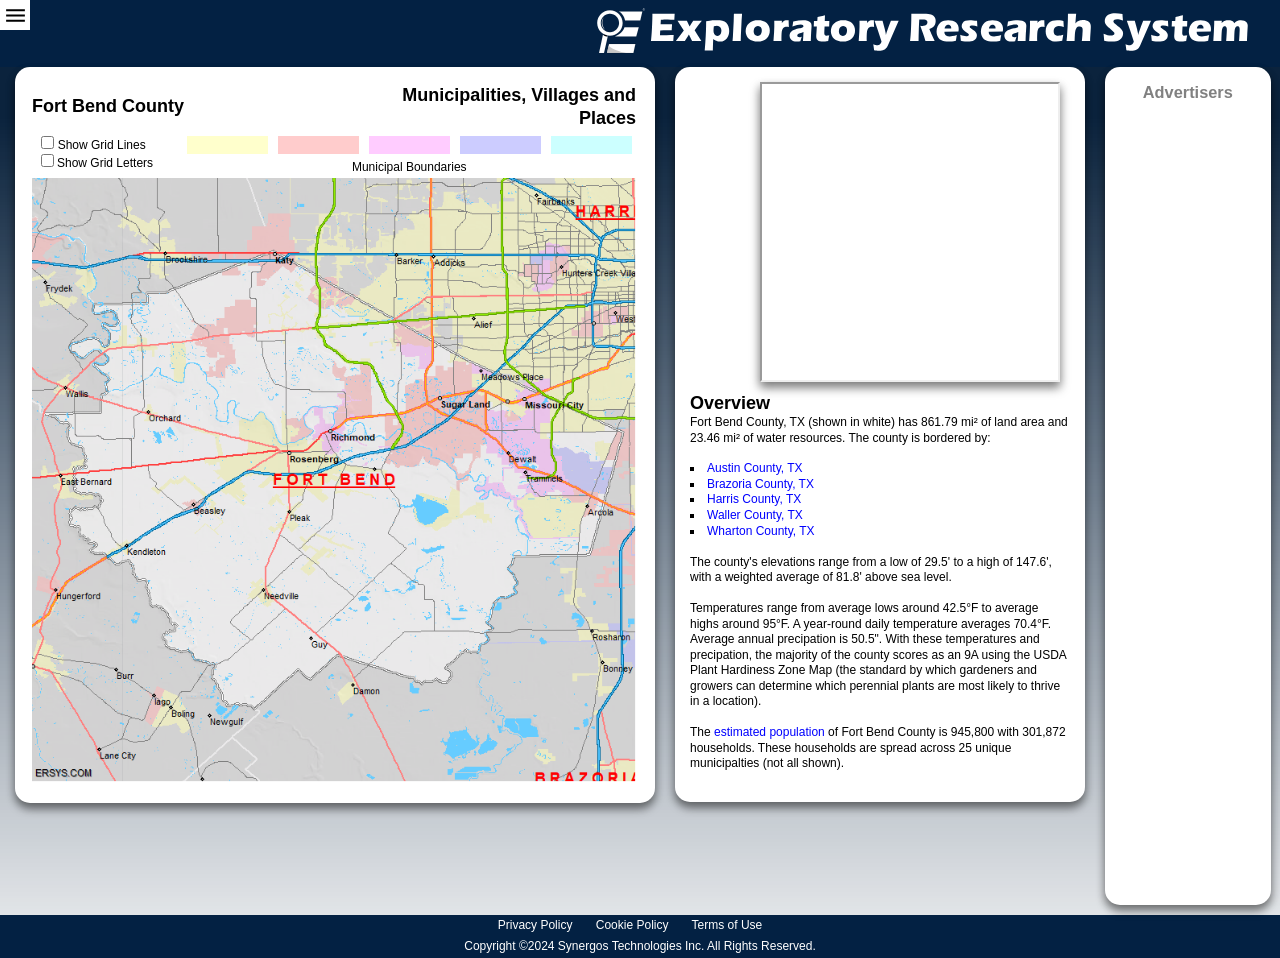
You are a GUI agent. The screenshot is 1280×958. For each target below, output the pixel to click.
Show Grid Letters (105, 163)
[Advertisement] (1188, 496)
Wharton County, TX (761, 531)
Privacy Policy (537, 925)
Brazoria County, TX (760, 484)
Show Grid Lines (105, 145)
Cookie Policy (634, 925)
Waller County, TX (755, 515)
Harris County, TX (754, 499)
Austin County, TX (755, 468)
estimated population (771, 732)
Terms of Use (729, 925)
